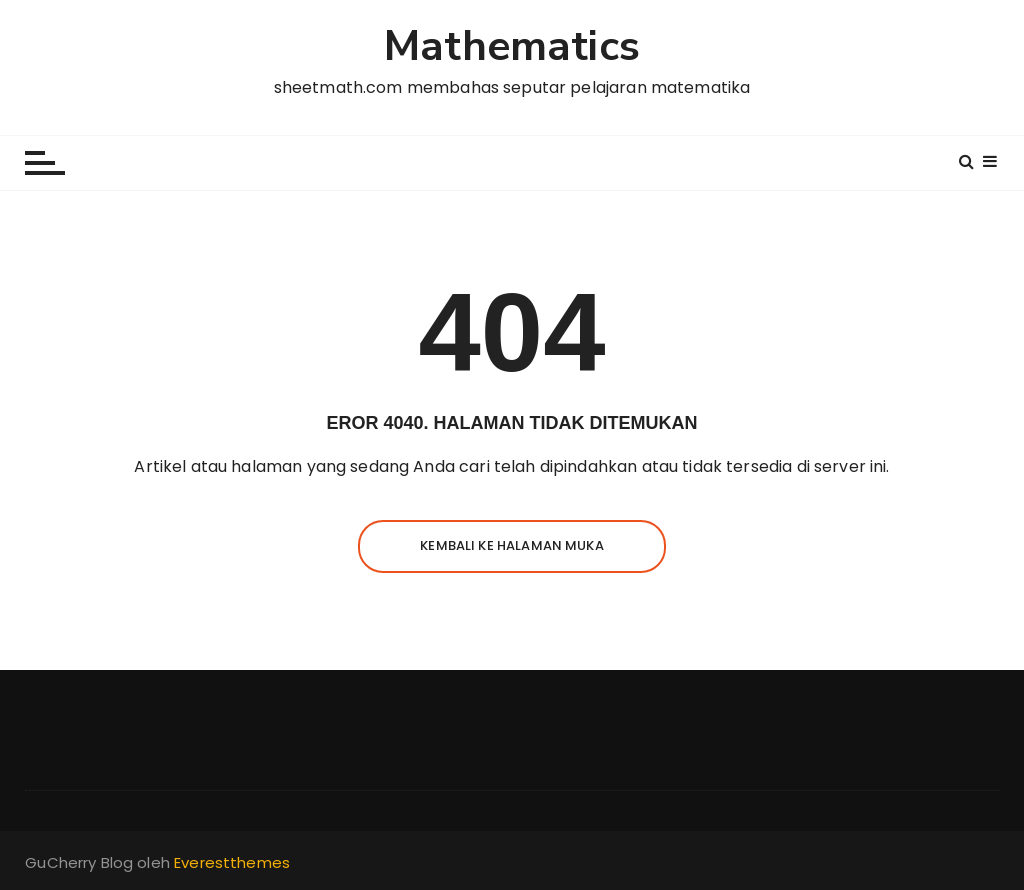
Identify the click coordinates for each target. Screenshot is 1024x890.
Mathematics (512, 47)
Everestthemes (232, 862)
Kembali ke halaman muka (511, 545)
